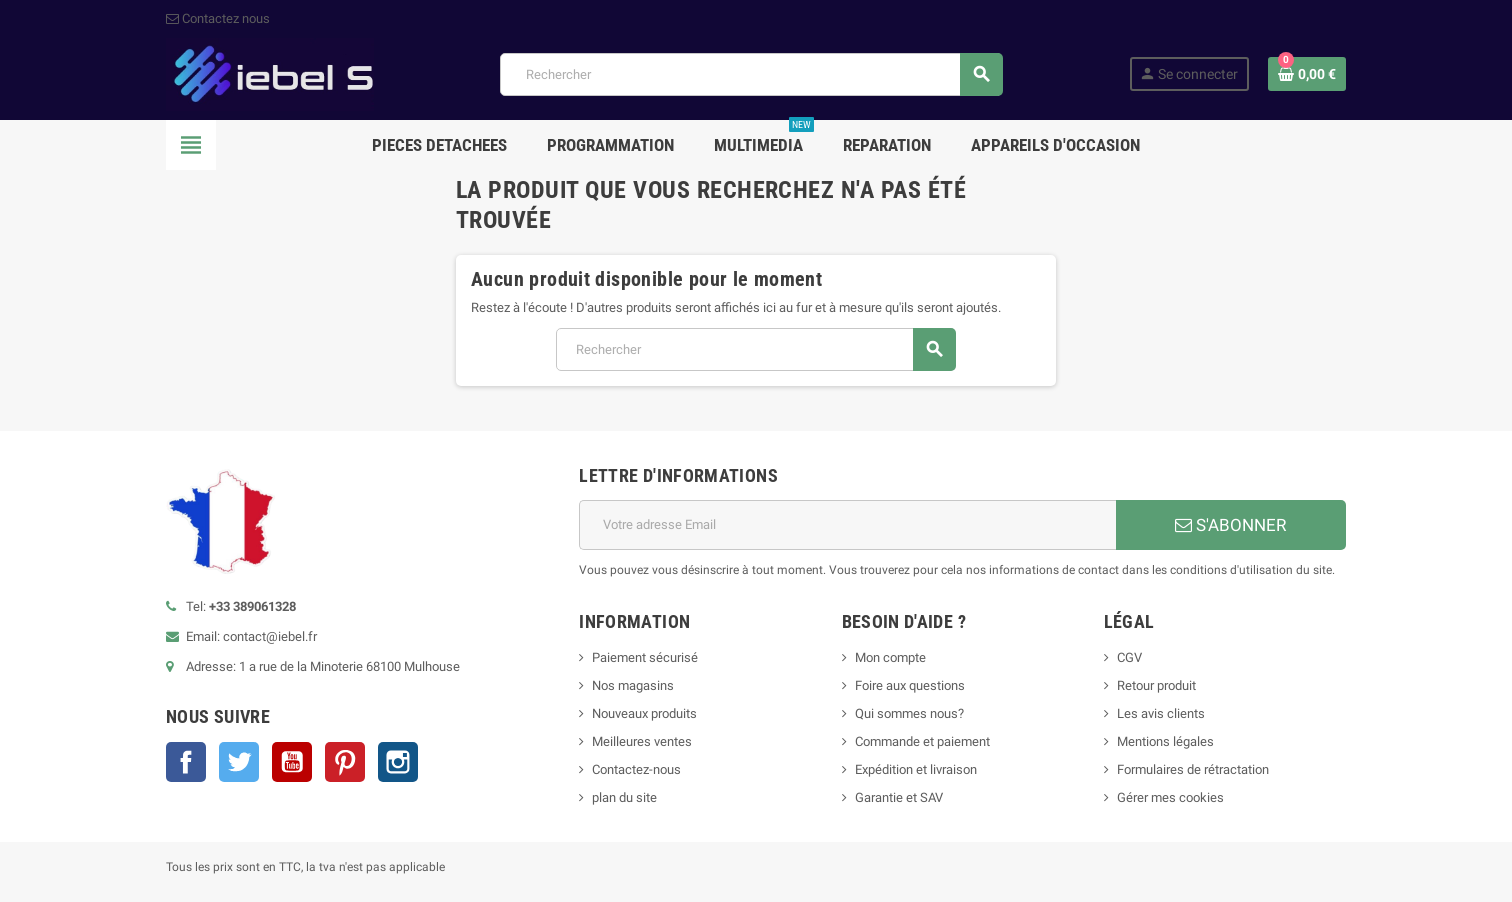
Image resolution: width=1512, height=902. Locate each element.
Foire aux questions (910, 685)
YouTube (292, 762)
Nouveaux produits (644, 713)
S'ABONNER (1230, 525)
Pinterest (345, 762)
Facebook (186, 762)
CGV (1129, 657)
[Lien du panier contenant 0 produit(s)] (1307, 74)
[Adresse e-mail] (847, 525)
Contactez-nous (636, 769)
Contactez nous (218, 18)
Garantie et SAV (899, 797)
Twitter (239, 762)
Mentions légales (1165, 741)
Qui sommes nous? (909, 713)
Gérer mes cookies (1170, 797)
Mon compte (890, 657)
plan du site (624, 797)
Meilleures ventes (642, 741)
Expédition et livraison (916, 769)
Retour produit (1156, 685)
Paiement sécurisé (645, 657)
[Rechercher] (751, 74)
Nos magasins (633, 685)
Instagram (398, 762)
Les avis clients (1161, 713)
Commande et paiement (922, 741)
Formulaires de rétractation (1194, 769)
